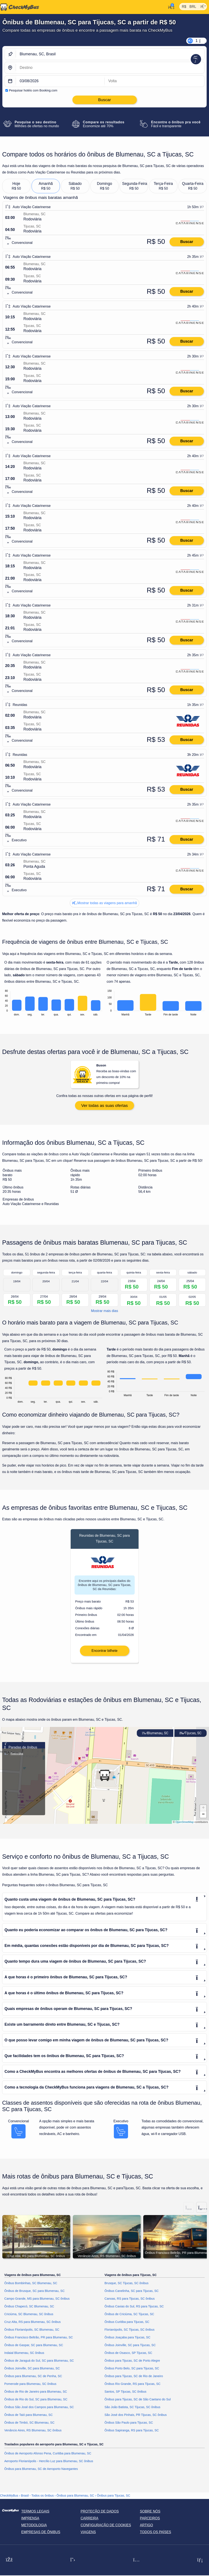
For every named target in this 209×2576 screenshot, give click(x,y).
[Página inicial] (19, 7)
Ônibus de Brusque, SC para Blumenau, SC (34, 2296)
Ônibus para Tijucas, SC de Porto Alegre (132, 2366)
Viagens (88, 2537)
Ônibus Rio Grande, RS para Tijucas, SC (133, 2389)
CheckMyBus (9, 2501)
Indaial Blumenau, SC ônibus (24, 2358)
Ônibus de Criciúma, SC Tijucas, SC (129, 2319)
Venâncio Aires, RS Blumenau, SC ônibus (32, 2435)
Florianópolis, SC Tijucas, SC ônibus (130, 2335)
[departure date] (60, 81)
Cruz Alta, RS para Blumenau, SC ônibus (32, 2327)
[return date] (154, 81)
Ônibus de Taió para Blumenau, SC (28, 2420)
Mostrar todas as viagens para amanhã (104, 903)
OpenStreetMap (184, 1827)
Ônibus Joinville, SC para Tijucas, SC (130, 2350)
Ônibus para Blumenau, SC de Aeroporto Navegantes (41, 2474)
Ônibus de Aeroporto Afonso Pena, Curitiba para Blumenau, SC (47, 2458)
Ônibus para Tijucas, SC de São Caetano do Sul (138, 2404)
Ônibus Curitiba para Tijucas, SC (127, 2327)
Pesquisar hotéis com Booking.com (33, 90)
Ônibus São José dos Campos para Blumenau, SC (39, 2412)
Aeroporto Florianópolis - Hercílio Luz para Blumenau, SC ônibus (48, 2466)
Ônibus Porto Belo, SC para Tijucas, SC (132, 2373)
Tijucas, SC (190, 1738)
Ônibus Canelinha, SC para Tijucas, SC (132, 2296)
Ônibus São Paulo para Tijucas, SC (129, 2428)
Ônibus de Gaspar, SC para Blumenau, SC (33, 2350)
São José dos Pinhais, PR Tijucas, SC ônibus (136, 2420)
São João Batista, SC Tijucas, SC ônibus (132, 2412)
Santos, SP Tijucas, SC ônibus (125, 2397)
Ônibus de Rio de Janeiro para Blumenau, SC (35, 2397)
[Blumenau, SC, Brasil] (110, 54)
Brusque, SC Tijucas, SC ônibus (127, 2288)
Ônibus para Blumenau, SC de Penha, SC (33, 2381)
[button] (104, 1780)
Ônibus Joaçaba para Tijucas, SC (128, 2342)
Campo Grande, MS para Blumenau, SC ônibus (37, 2304)
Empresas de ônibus (40, 2537)
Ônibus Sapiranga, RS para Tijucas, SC (132, 2435)
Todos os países (155, 2537)
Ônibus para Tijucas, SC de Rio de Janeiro (134, 2381)
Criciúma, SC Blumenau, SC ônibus (28, 2319)
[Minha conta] (170, 6)
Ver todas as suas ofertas (104, 1107)
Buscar (186, 242)
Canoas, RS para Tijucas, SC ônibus (130, 2304)
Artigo (146, 2530)
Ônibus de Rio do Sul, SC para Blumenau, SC (35, 2404)
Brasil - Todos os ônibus (37, 2501)
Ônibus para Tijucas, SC (113, 2501)
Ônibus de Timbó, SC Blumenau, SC (29, 2428)
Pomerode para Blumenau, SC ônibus (30, 2389)
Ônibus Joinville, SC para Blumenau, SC (32, 2373)
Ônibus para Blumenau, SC (75, 2501)
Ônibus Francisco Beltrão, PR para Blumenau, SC (38, 2342)
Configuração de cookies (106, 2530)
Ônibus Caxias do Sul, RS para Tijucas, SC (134, 2311)
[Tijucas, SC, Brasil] (110, 67)
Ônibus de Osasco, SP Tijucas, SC (128, 2358)
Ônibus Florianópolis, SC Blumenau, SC (31, 2335)
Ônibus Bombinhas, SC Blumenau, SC (30, 2288)
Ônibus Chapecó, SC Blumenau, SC (29, 2311)
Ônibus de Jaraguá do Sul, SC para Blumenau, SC (39, 2366)
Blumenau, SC (155, 1738)
